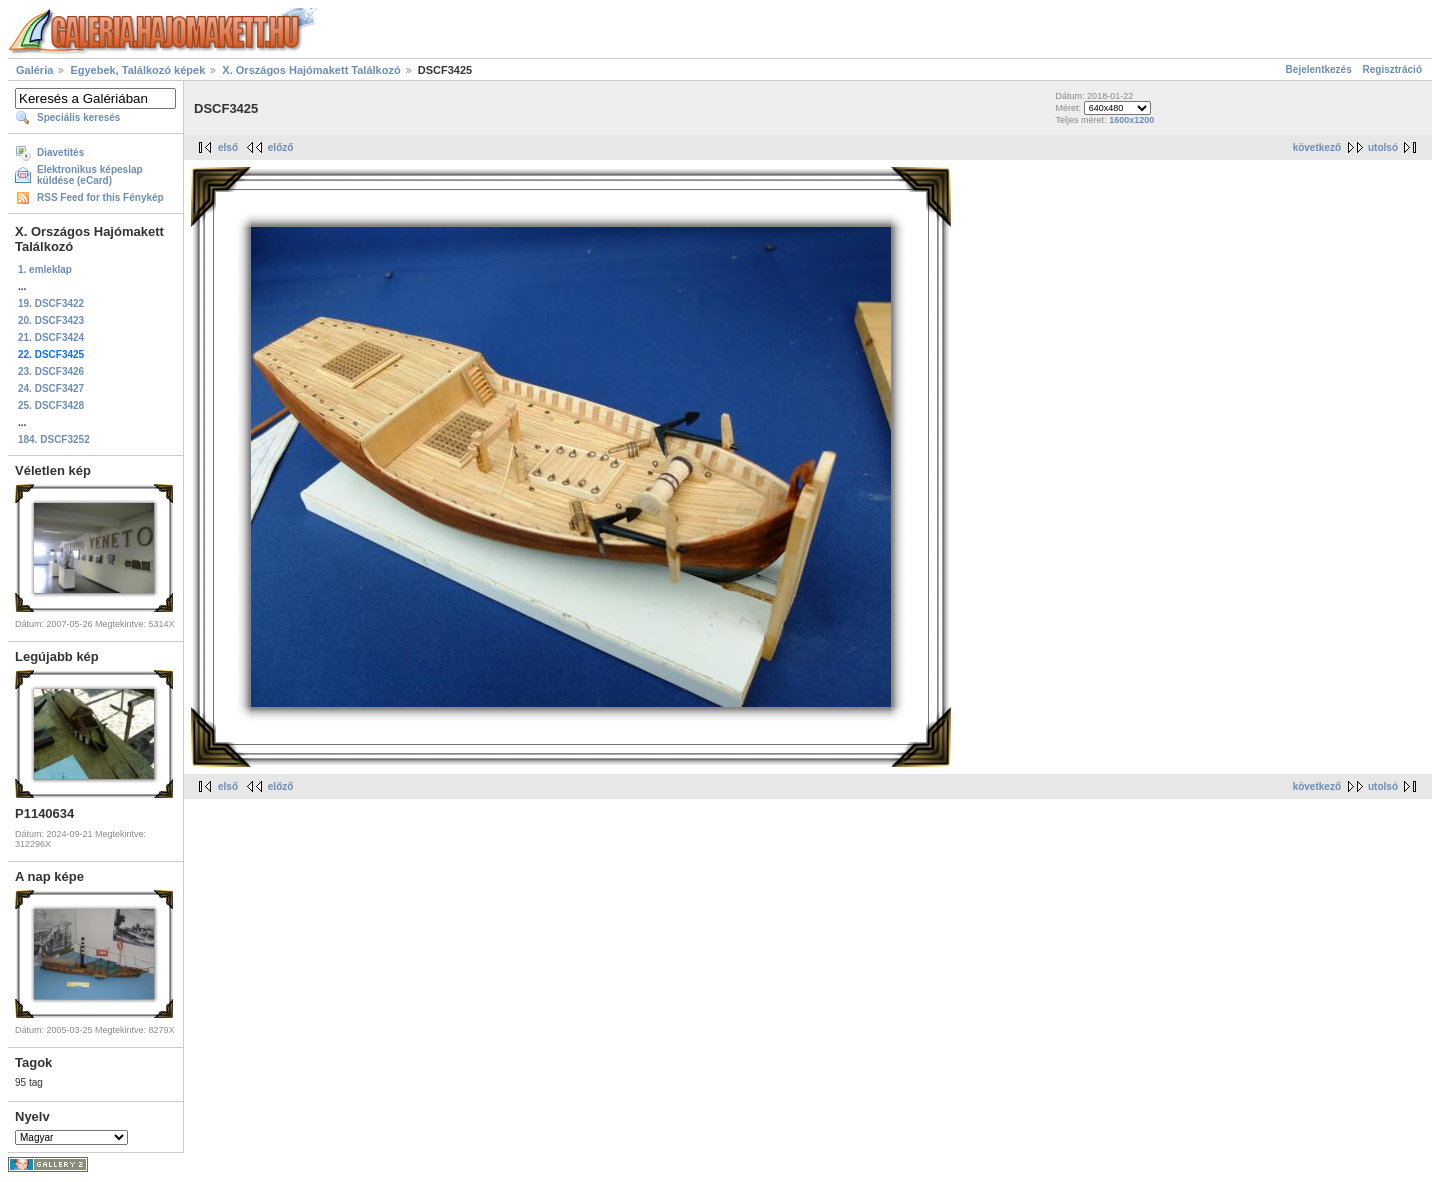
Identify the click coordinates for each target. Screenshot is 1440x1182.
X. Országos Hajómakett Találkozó (312, 70)
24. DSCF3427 (51, 388)
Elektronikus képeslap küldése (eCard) (90, 175)
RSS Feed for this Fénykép (100, 197)
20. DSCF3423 (51, 320)
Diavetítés (60, 152)
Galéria (34, 70)
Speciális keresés (78, 117)
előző (281, 147)
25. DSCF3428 (51, 405)
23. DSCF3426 (51, 371)
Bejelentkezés (1319, 69)
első (228, 147)
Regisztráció (1392, 69)
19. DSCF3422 (51, 303)
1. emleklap (45, 269)
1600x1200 (1131, 120)
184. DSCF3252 (54, 439)
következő (1317, 147)
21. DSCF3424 (51, 337)
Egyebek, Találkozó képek (137, 70)
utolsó (1383, 147)
